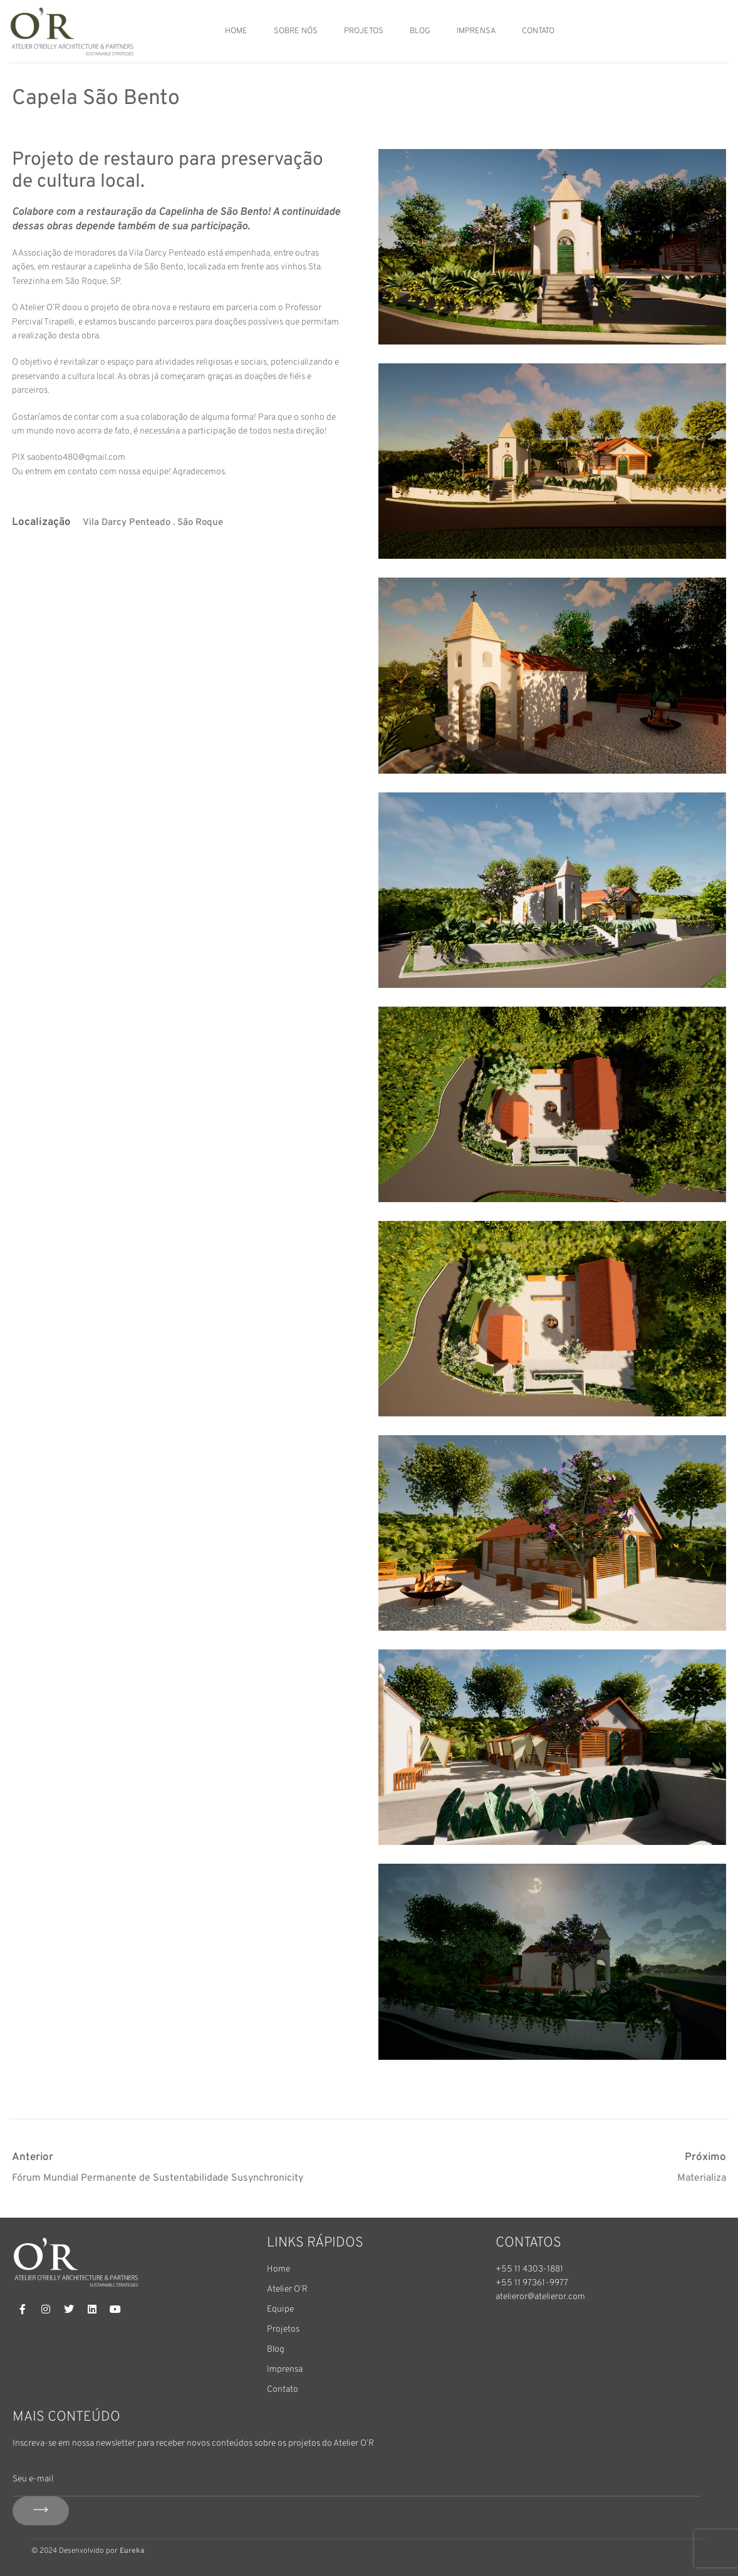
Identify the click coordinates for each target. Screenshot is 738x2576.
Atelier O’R (287, 2289)
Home (236, 31)
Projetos (363, 31)
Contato (538, 31)
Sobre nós (296, 31)
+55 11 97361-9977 (532, 2283)
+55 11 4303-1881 (529, 2269)
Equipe (280, 2309)
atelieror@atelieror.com (540, 2297)
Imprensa (476, 31)
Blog (420, 31)
